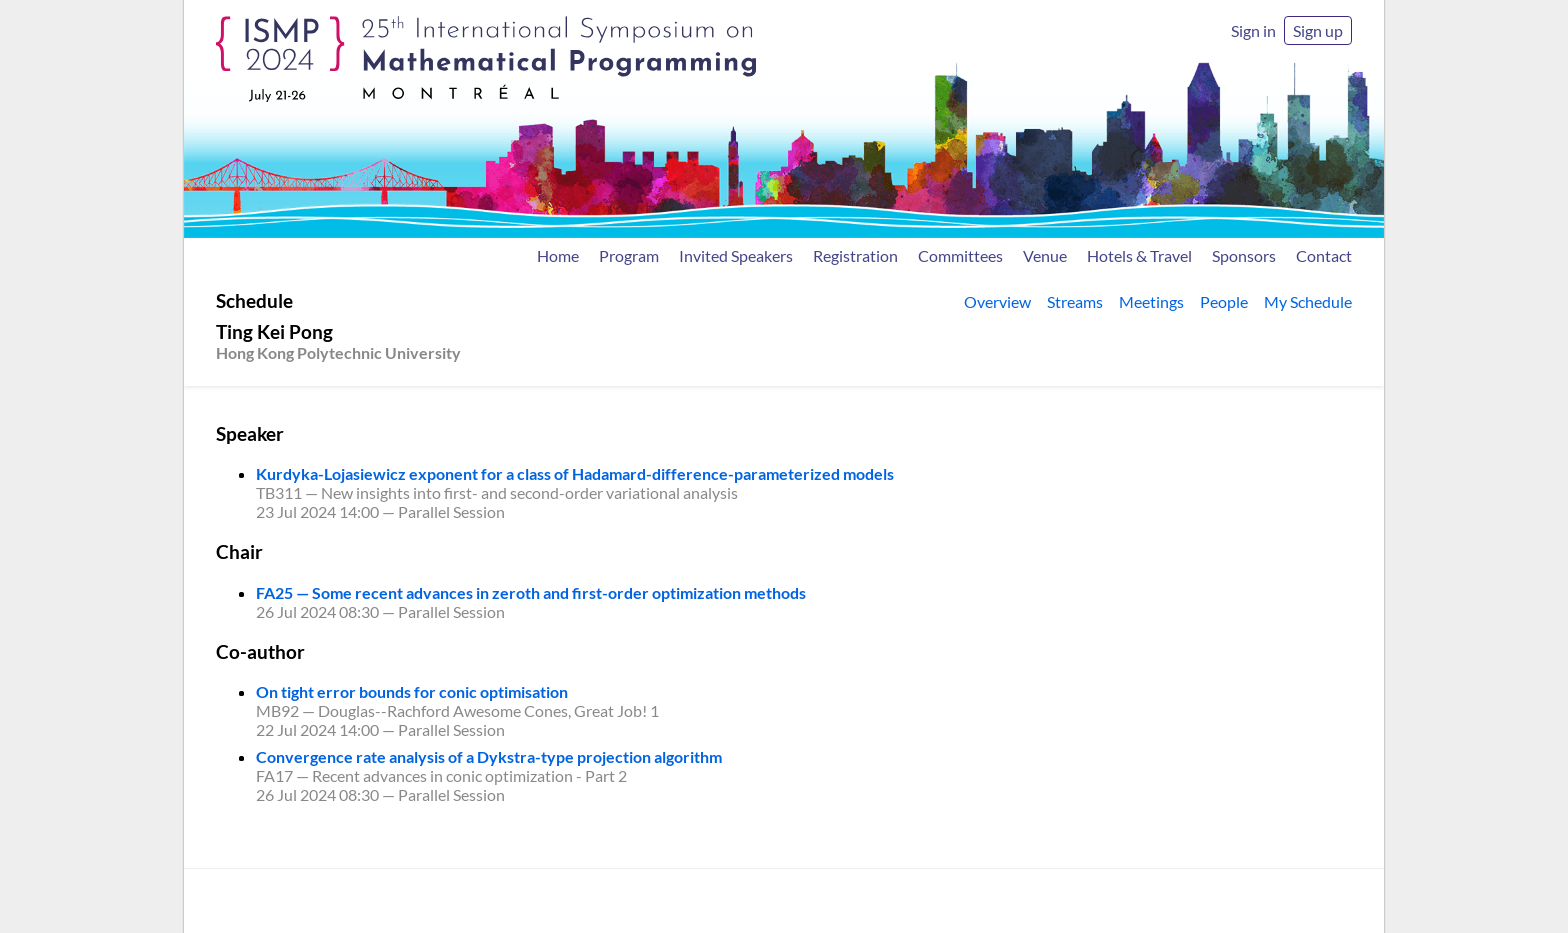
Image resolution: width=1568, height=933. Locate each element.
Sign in (1253, 30)
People (1224, 301)
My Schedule (1308, 301)
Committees (960, 255)
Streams (1075, 301)
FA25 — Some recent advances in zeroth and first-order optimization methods (531, 592)
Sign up (1318, 30)
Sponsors (1244, 255)
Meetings (1151, 301)
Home (558, 255)
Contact (1324, 255)
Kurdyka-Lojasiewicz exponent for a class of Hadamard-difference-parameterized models (575, 473)
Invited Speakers (736, 255)
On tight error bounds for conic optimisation (412, 691)
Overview (997, 301)
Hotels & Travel (1139, 255)
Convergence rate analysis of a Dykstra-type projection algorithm (489, 756)
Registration (855, 255)
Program (629, 255)
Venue (1045, 255)
